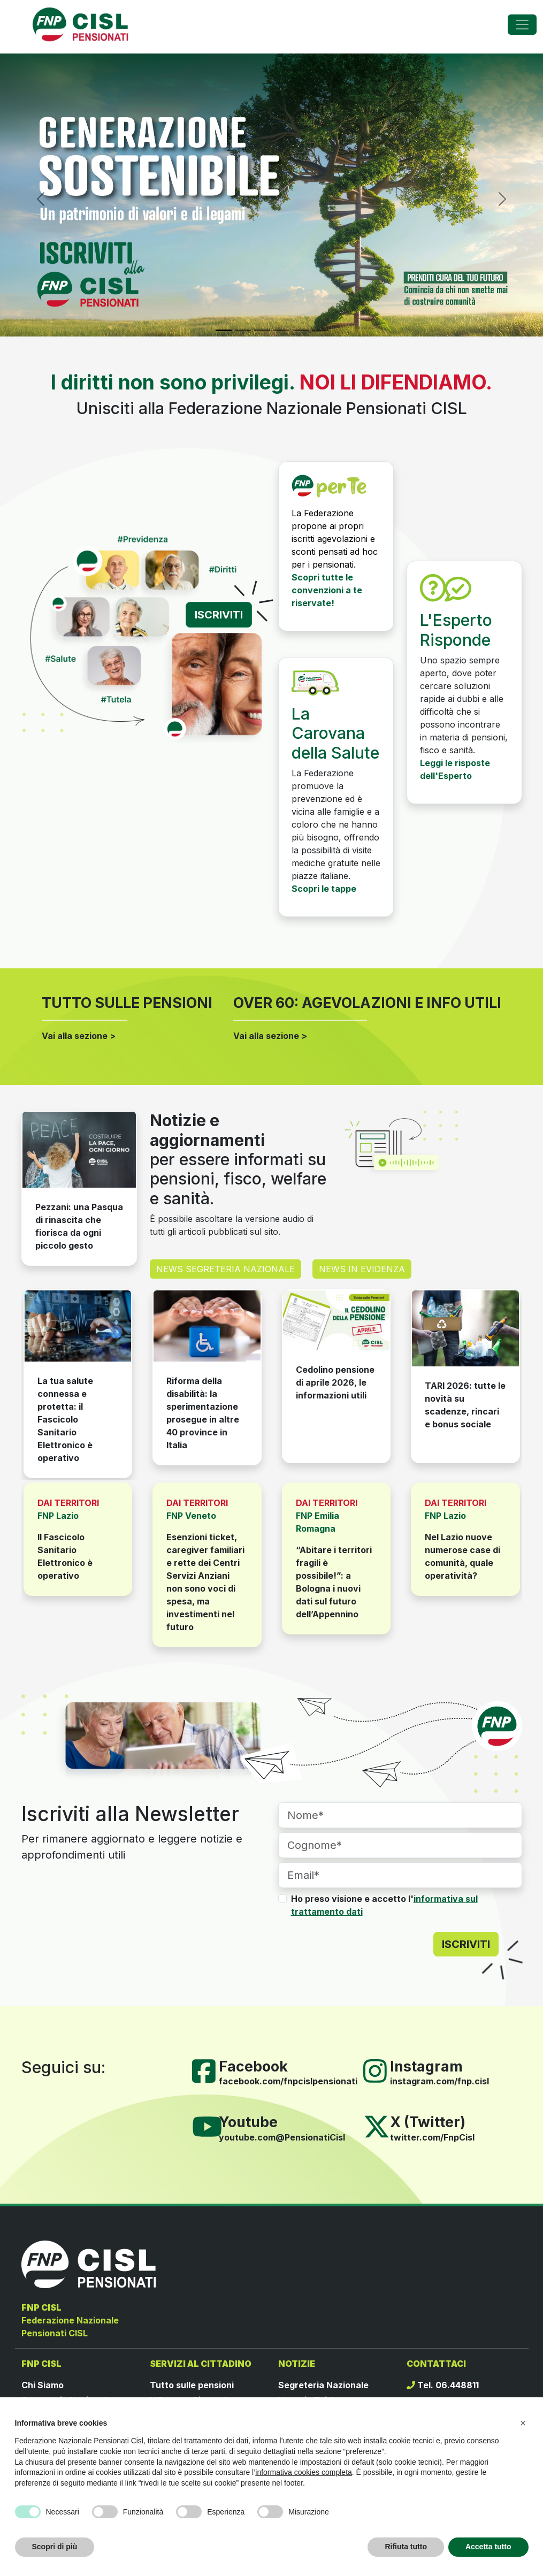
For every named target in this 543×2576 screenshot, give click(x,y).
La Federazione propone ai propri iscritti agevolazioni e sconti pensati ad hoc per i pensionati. (335, 539)
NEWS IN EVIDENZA (362, 1269)
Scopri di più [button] (55, 2546)
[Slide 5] (301, 330)
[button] (523, 2423)
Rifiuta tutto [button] (406, 2546)
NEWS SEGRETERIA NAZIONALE (225, 1269)
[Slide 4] (281, 330)
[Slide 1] (224, 330)
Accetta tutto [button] (488, 2546)
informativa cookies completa (303, 2472)
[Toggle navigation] (522, 24)
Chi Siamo (42, 2385)
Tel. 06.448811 (443, 2385)
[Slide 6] (320, 330)
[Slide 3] (262, 330)
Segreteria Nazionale (323, 2385)
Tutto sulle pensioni (192, 2385)
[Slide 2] (243, 330)
